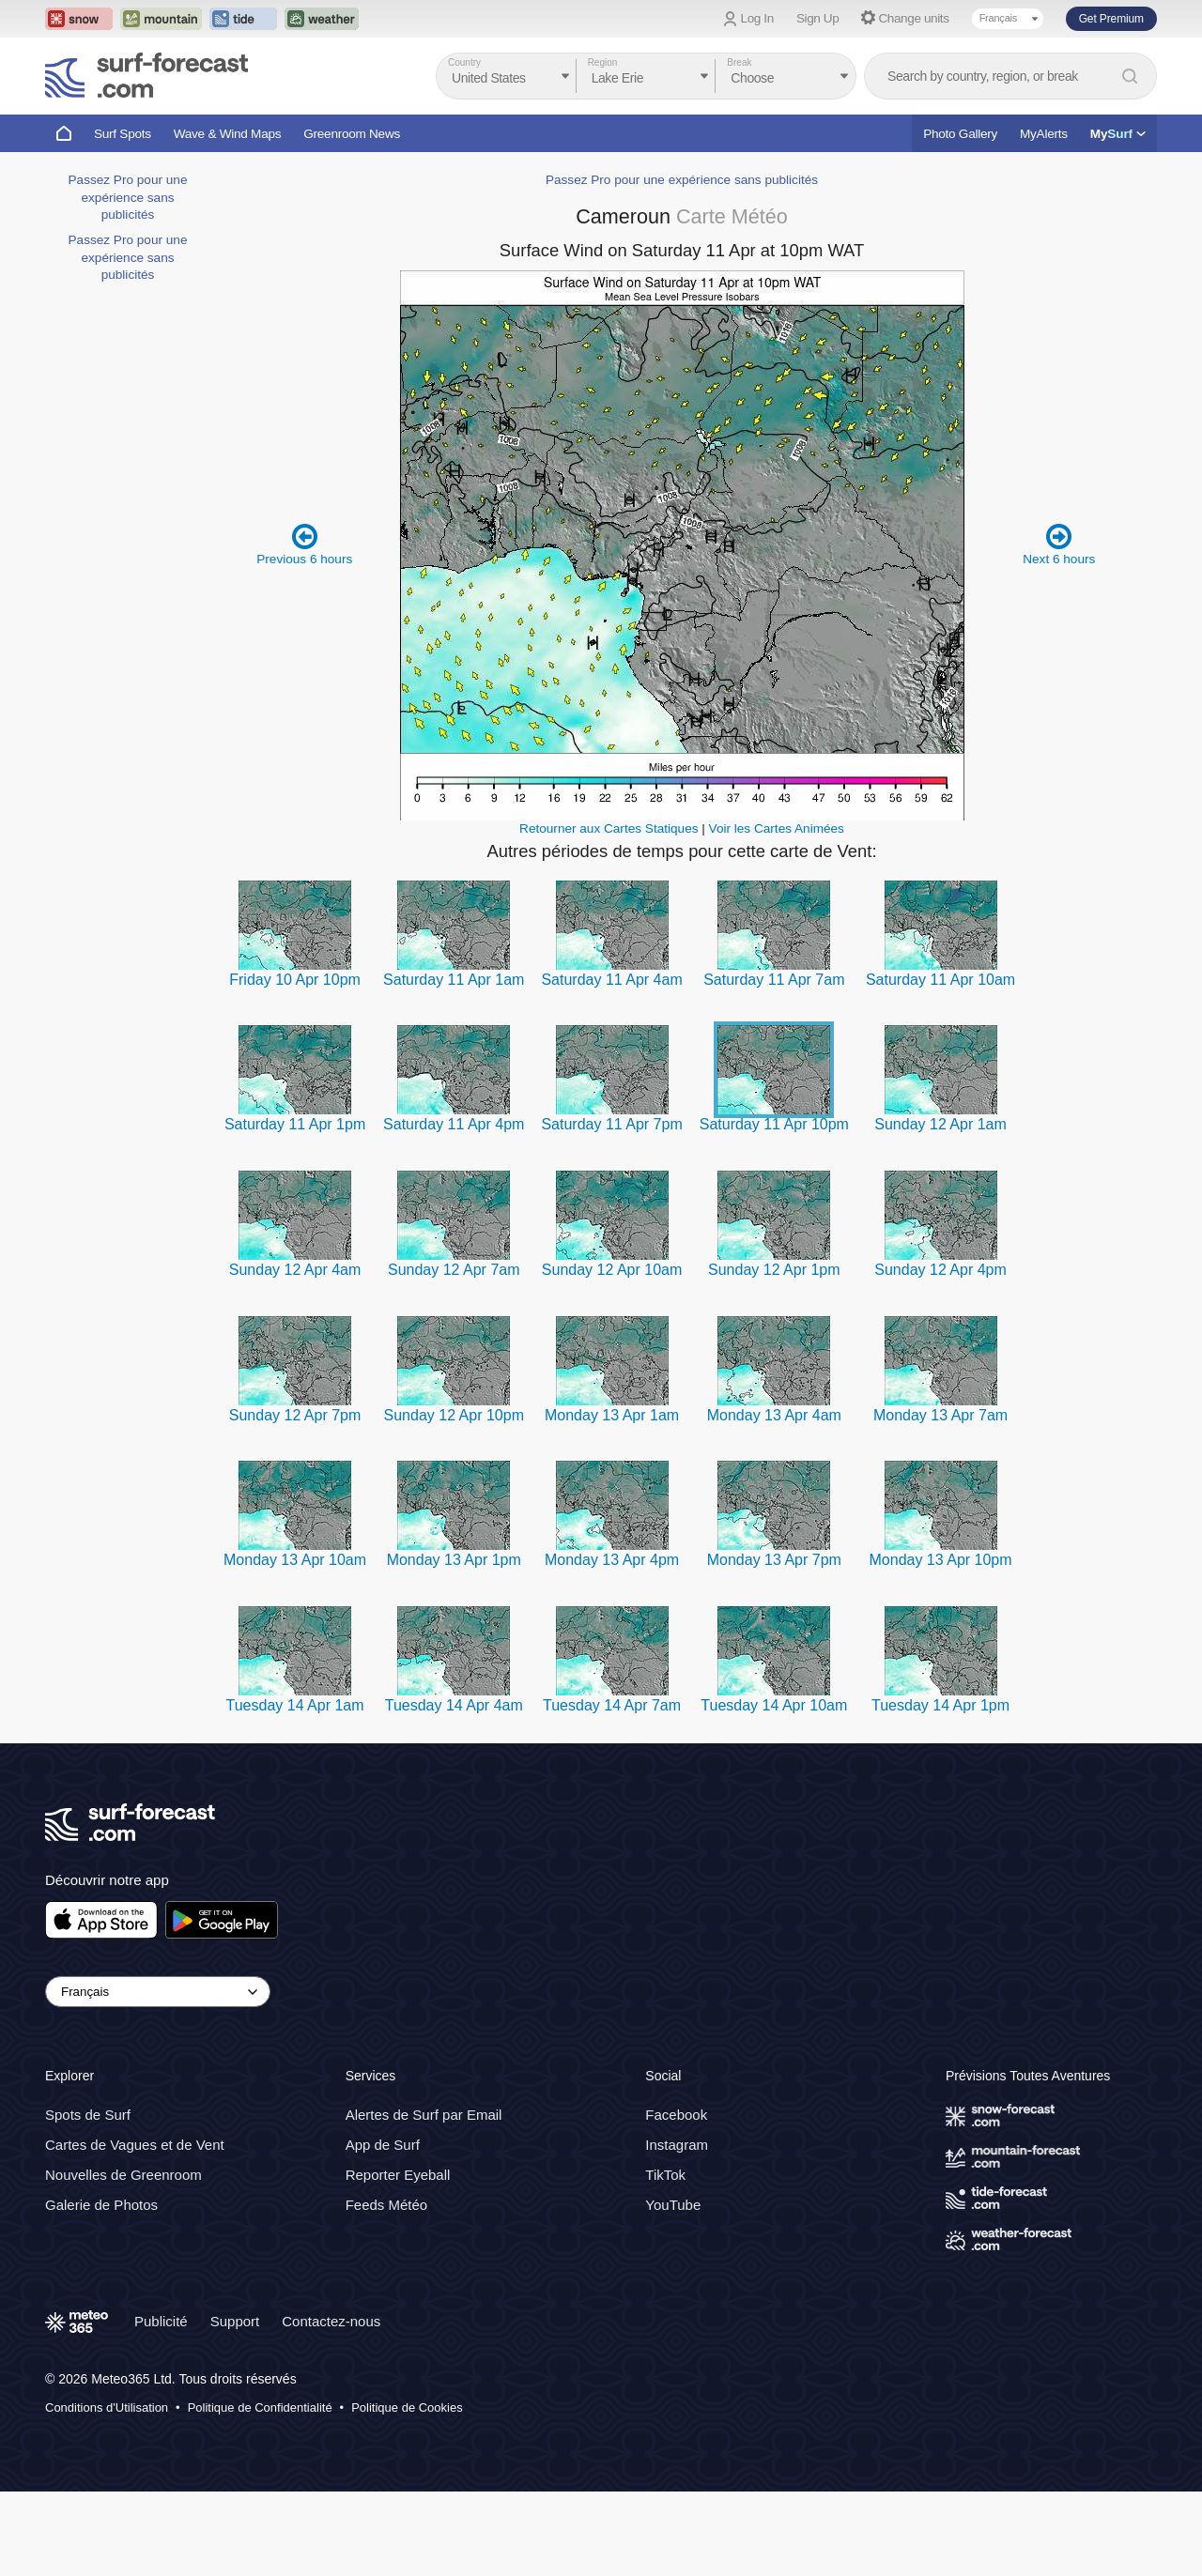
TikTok (665, 2176)
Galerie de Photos (101, 2206)
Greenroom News (351, 134)
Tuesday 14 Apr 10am (774, 1705)
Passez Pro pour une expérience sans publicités (128, 197)
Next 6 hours (1059, 544)
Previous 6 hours (304, 544)
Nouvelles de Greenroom (123, 2176)
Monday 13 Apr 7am (940, 1415)
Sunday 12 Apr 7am (454, 1270)
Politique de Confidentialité (260, 2407)
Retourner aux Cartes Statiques (608, 828)
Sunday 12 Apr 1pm (774, 1270)
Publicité (161, 2322)
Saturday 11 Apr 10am (940, 980)
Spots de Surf (88, 2116)
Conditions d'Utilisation (106, 2407)
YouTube (673, 2206)
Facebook (676, 2116)
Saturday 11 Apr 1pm (294, 1124)
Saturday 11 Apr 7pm (611, 1124)
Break (739, 62)
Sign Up (818, 18)
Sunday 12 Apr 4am (295, 1270)
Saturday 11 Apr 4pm (453, 1124)
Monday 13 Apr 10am (294, 1560)
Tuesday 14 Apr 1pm (940, 1705)
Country (464, 62)
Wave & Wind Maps (228, 134)
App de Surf (383, 2146)
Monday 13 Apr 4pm (612, 1560)
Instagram (676, 2146)
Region (603, 62)
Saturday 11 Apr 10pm (774, 1124)
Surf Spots (122, 134)
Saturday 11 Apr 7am (773, 980)
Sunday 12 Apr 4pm (940, 1270)
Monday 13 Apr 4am (774, 1415)
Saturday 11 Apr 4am (611, 980)
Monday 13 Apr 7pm (774, 1560)
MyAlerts (1044, 134)
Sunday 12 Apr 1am (940, 1124)
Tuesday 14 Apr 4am (454, 1705)
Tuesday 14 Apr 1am (295, 1705)
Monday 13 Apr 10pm (941, 1560)
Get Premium (1111, 18)
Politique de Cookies (407, 2407)
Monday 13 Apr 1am (612, 1415)
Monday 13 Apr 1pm (454, 1560)
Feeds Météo (387, 2206)
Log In (757, 18)
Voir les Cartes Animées (776, 828)
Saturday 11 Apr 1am (453, 980)
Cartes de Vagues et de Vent (134, 2146)
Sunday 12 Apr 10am (612, 1270)
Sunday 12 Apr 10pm (454, 1415)
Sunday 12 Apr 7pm (295, 1415)
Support (235, 2322)
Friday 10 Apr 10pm (295, 980)
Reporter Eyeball (398, 2176)
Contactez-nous (331, 2322)
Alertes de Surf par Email (424, 2116)
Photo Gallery (960, 134)
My (1118, 134)
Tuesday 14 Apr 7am (612, 1705)
